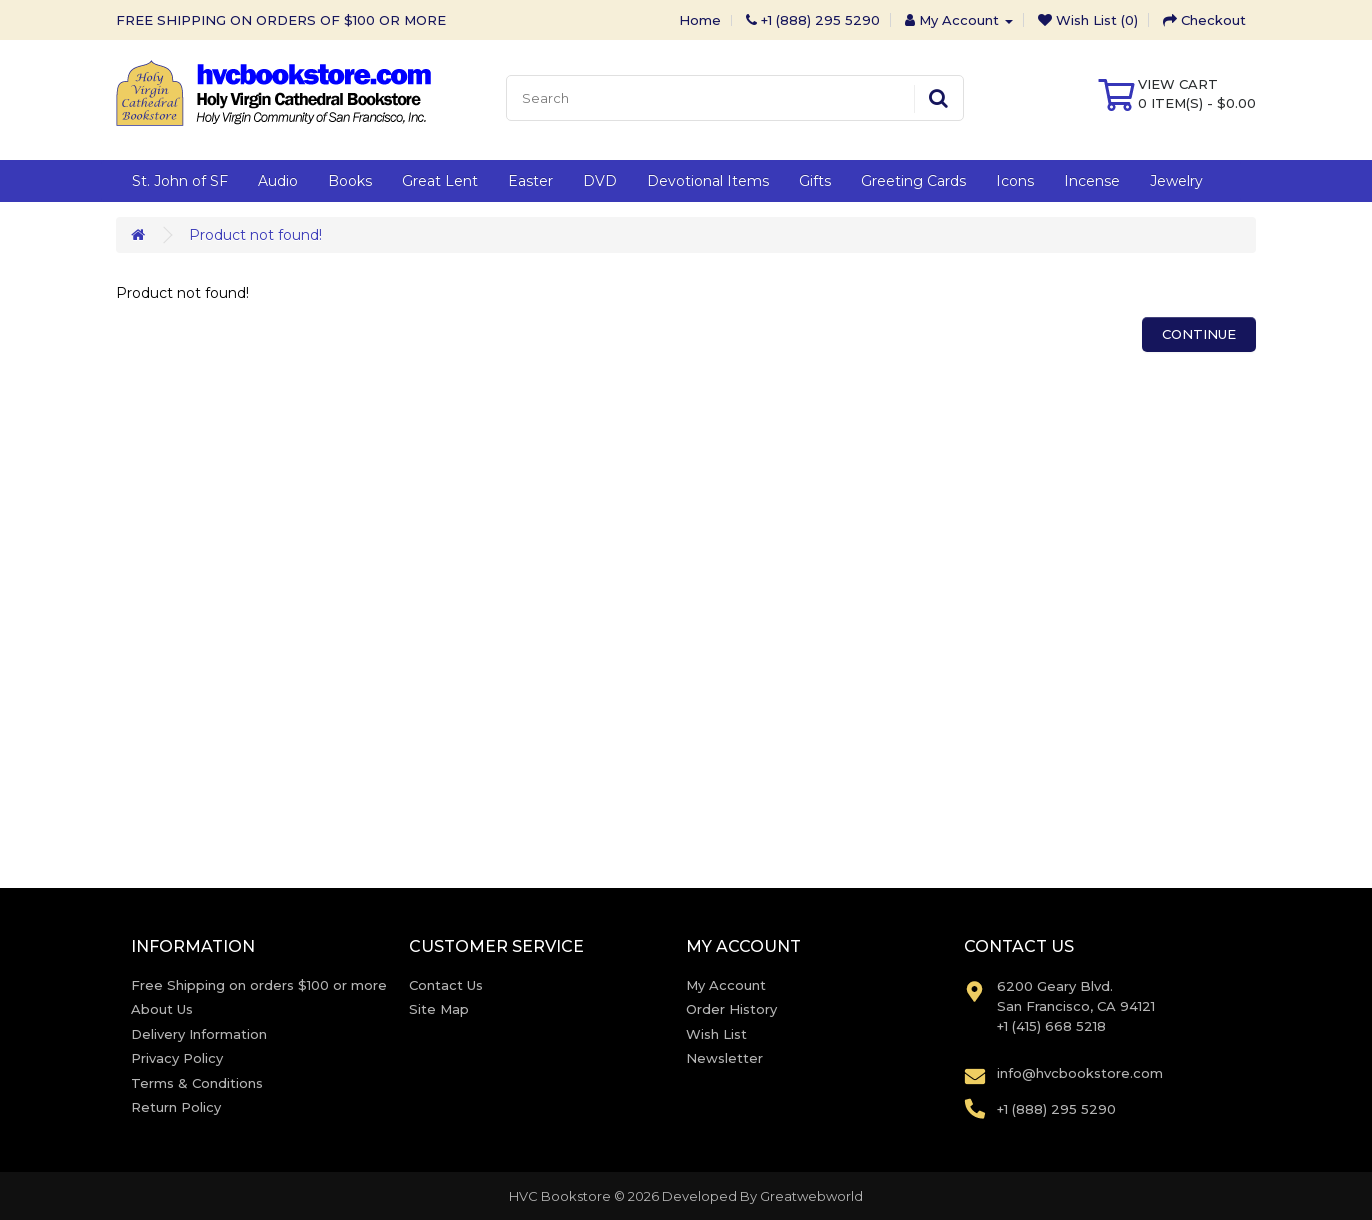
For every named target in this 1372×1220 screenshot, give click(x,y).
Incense (1092, 181)
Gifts (815, 181)
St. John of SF (180, 181)
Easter (530, 181)
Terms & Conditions (197, 1083)
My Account (726, 985)
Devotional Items (708, 181)
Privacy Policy (177, 1058)
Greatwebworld (811, 1196)
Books (350, 181)
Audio (278, 181)
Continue (1199, 334)
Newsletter (724, 1058)
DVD (600, 181)
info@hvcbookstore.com (1080, 1073)
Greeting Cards (913, 181)
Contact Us (446, 985)
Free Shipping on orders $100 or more (259, 985)
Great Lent (440, 181)
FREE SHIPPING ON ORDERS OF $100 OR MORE (281, 20)
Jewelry (1176, 181)
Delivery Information (199, 1034)
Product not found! (255, 235)
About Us (162, 1009)
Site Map (439, 1009)
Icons (1015, 181)
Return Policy (176, 1107)
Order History (731, 1009)
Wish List (716, 1034)
